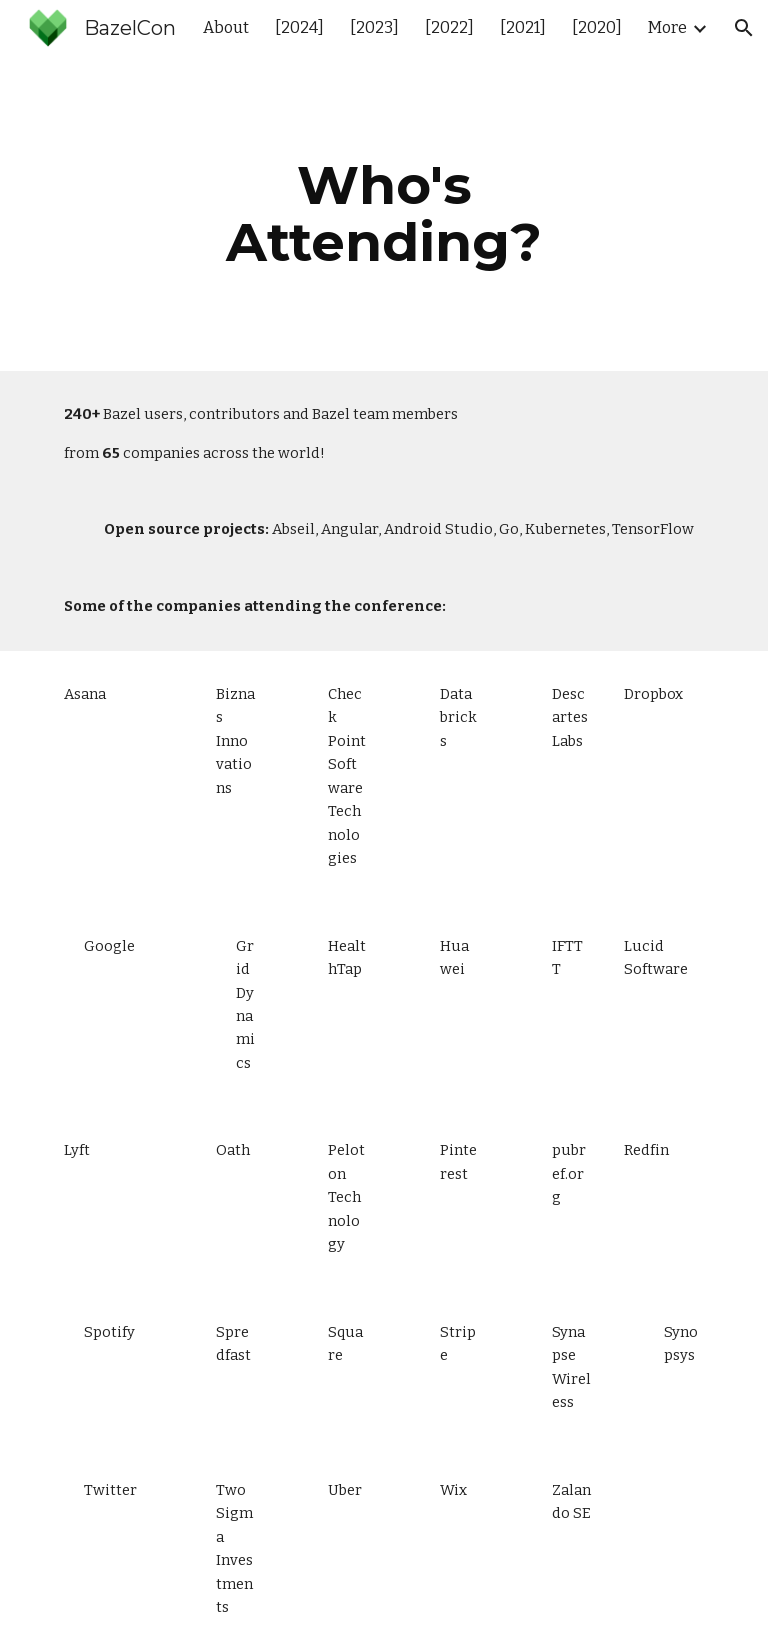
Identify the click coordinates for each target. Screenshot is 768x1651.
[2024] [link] (299, 27)
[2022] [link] (449, 27)
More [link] (667, 27)
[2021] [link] (523, 27)
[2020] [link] (597, 27)
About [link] (226, 27)
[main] (383, 213)
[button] (744, 28)
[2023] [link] (374, 27)
